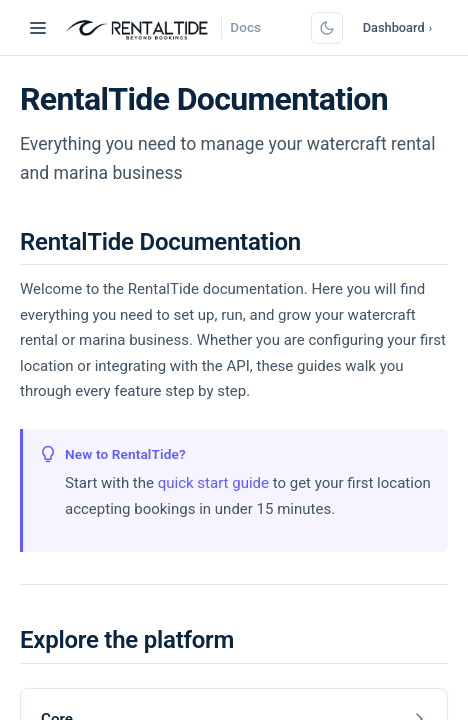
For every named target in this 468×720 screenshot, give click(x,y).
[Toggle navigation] (38, 28)
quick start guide (213, 483)
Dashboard (397, 27)
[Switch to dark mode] (327, 28)
